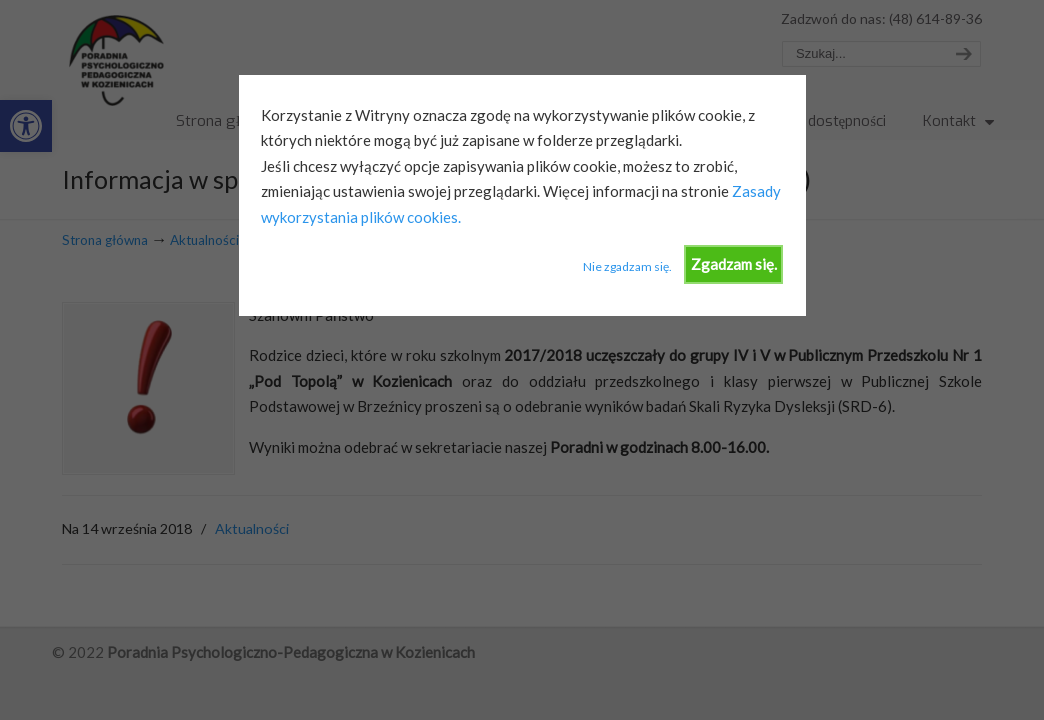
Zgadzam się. (734, 264)
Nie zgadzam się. (627, 266)
